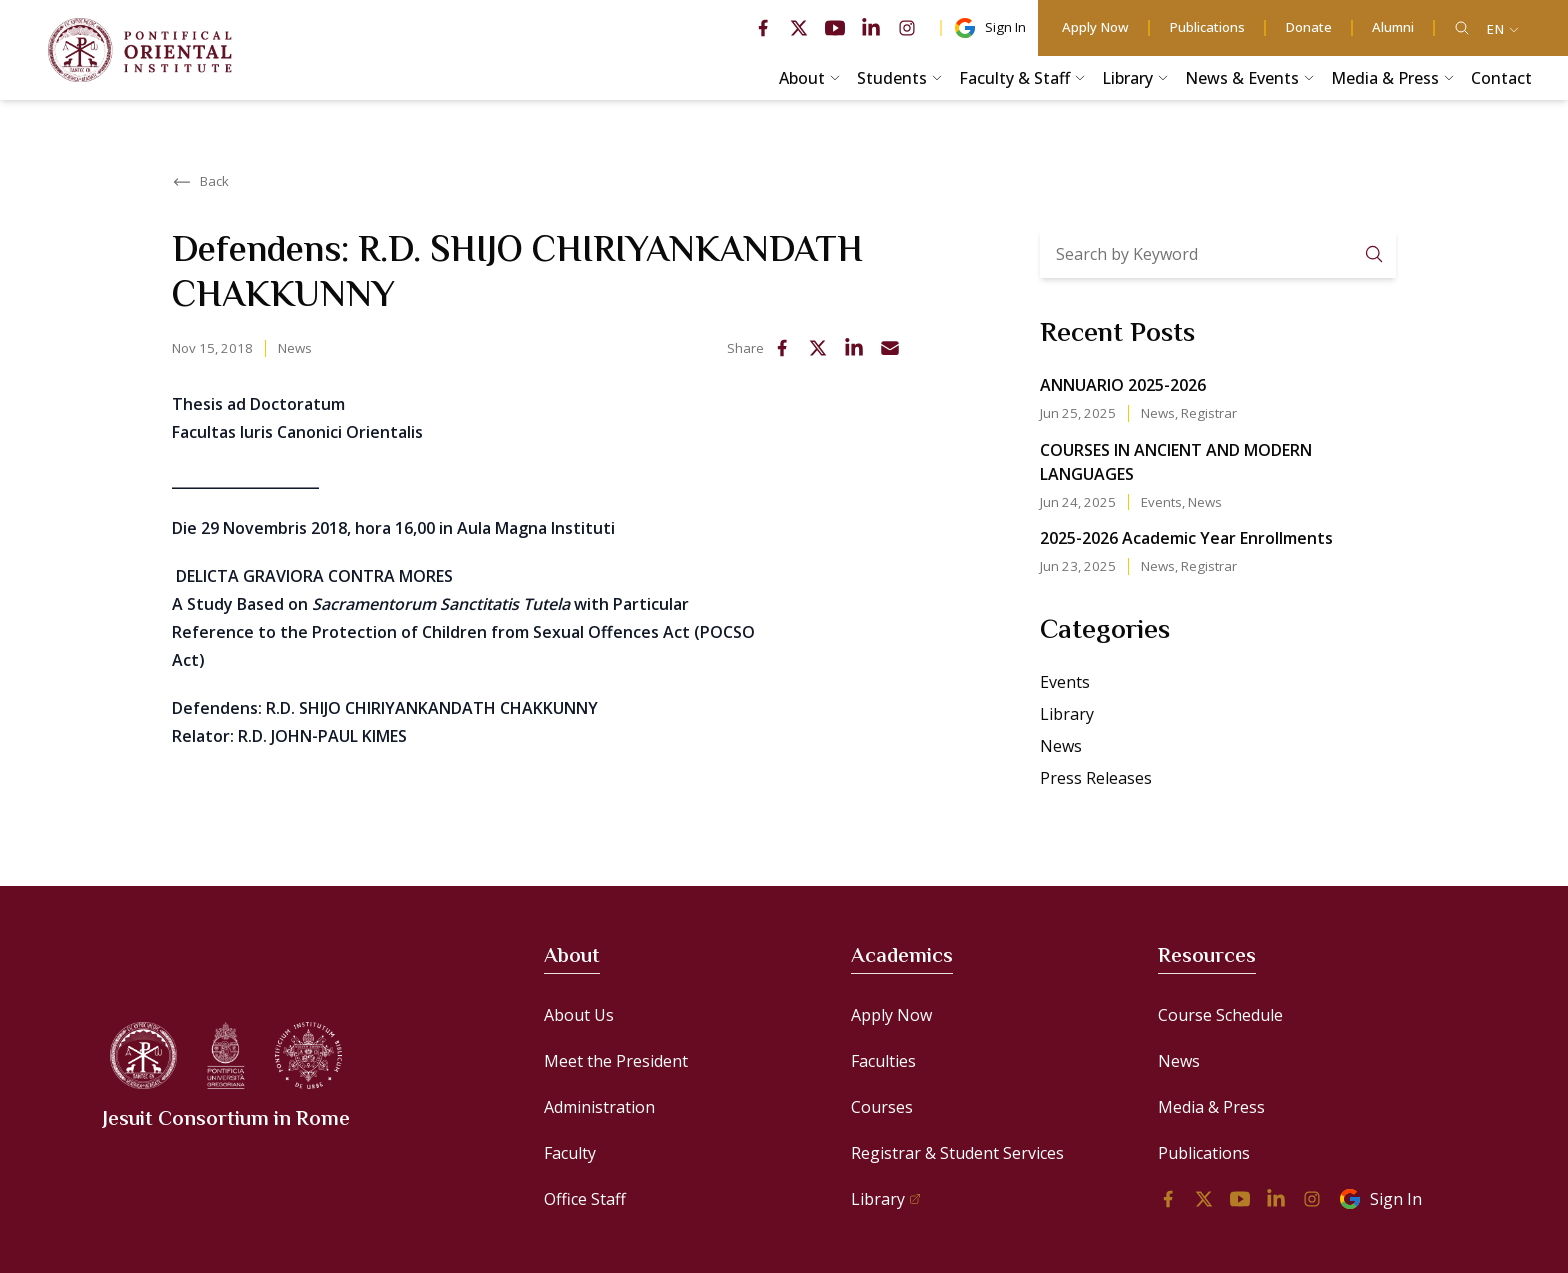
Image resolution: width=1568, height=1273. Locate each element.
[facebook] (763, 28)
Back (200, 182)
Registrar (1209, 413)
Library (1067, 714)
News (295, 348)
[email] (890, 348)
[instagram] (907, 28)
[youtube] (835, 28)
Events (1161, 502)
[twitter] (799, 28)
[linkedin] (871, 28)
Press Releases (1096, 778)
